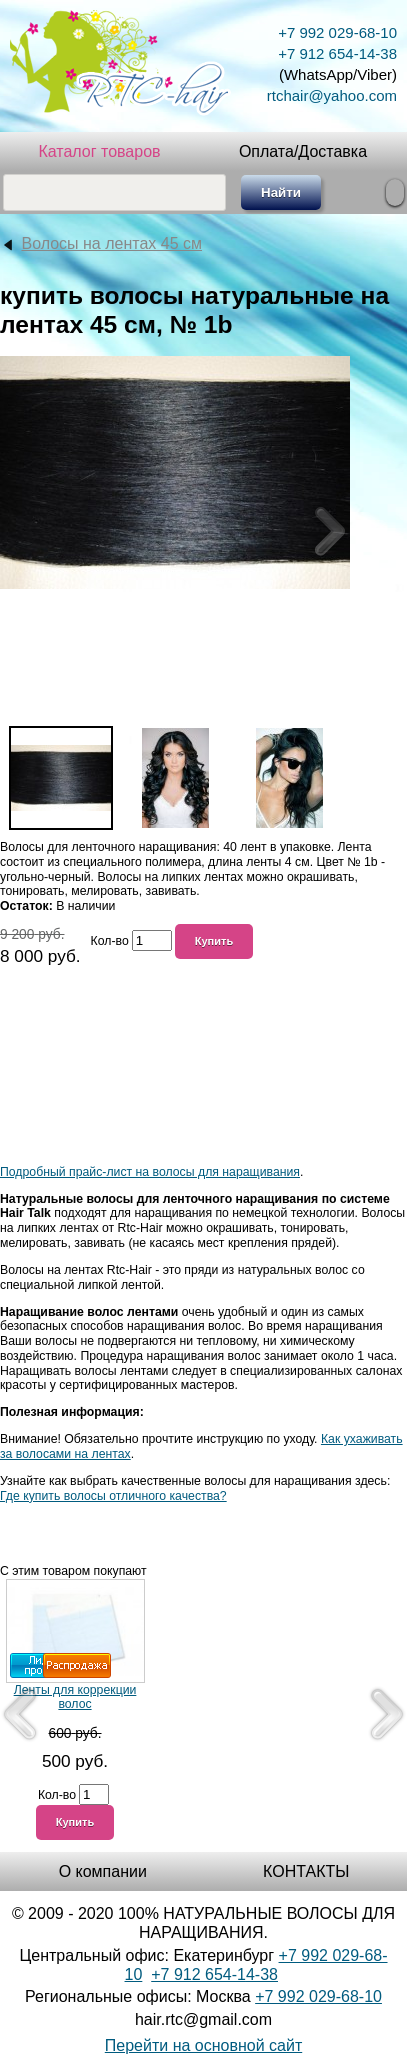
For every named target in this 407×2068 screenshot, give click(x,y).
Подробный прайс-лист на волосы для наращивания (150, 1172)
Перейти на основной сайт (203, 2045)
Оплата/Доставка (303, 151)
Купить (214, 941)
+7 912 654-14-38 (337, 53)
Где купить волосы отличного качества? (113, 1496)
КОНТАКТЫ (306, 1871)
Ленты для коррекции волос (75, 1697)
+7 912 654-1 (198, 1974)
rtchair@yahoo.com (332, 95)
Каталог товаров (99, 151)
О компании (103, 1871)
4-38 (262, 1974)
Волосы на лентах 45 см (111, 243)
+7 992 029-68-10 (337, 32)
